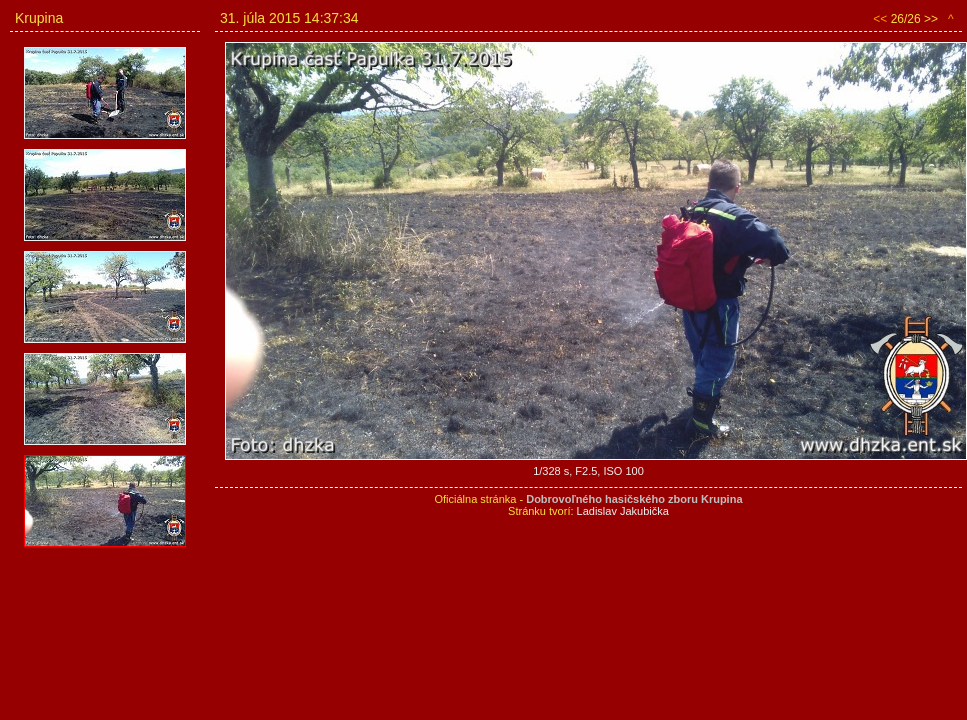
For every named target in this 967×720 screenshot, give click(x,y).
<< (880, 19)
